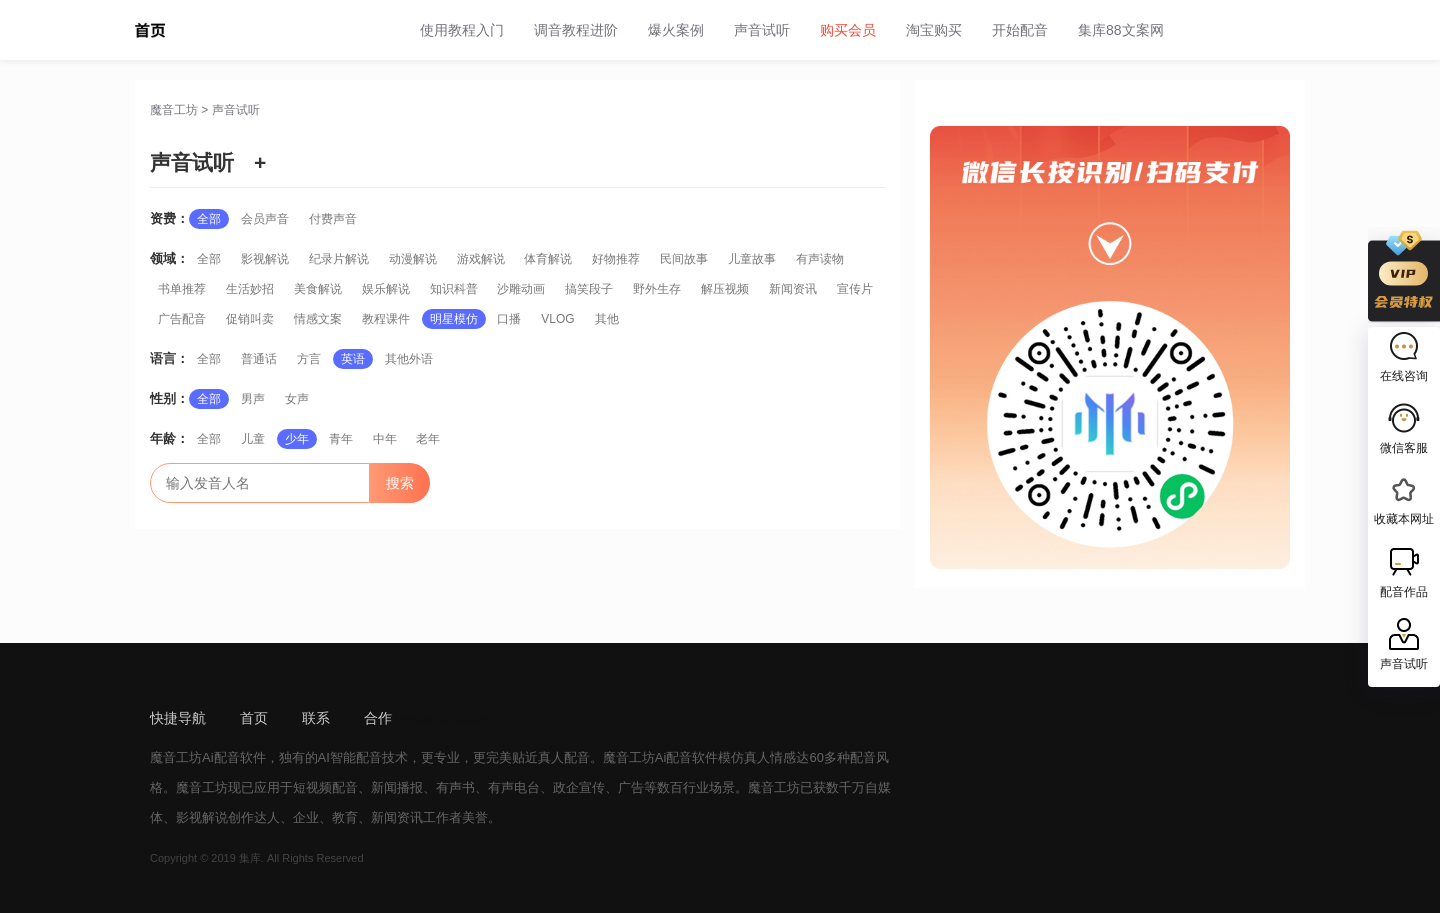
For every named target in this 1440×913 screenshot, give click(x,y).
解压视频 (725, 289)
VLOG (557, 319)
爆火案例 (676, 30)
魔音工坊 (174, 110)
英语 (353, 359)
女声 (297, 399)
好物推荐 (616, 259)
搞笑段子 (589, 289)
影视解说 (265, 259)
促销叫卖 (250, 319)
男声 (253, 399)
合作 (378, 718)
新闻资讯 (793, 289)
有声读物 (820, 259)
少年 (297, 439)
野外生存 (657, 289)
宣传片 (855, 289)
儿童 (253, 439)
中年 (385, 439)
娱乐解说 (386, 289)
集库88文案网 (1121, 30)
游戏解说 (481, 259)
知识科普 (454, 289)
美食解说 (318, 289)
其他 (607, 319)
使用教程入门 (462, 30)
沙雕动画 (521, 289)
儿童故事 (752, 259)
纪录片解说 (339, 259)
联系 (316, 718)
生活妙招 (250, 289)
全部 (209, 219)
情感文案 (318, 319)
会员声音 (265, 219)
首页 (254, 718)
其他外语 (409, 359)
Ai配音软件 (234, 757)
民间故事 (684, 259)
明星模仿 (454, 319)
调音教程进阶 (576, 30)
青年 (341, 439)
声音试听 (762, 30)
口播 (509, 319)
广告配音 (182, 319)
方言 (309, 359)
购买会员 (848, 30)
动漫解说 (413, 259)
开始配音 (1020, 30)
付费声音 (333, 219)
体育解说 (548, 259)
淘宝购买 (934, 30)
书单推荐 (182, 289)
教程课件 (386, 319)
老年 (428, 439)
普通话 (259, 359)
